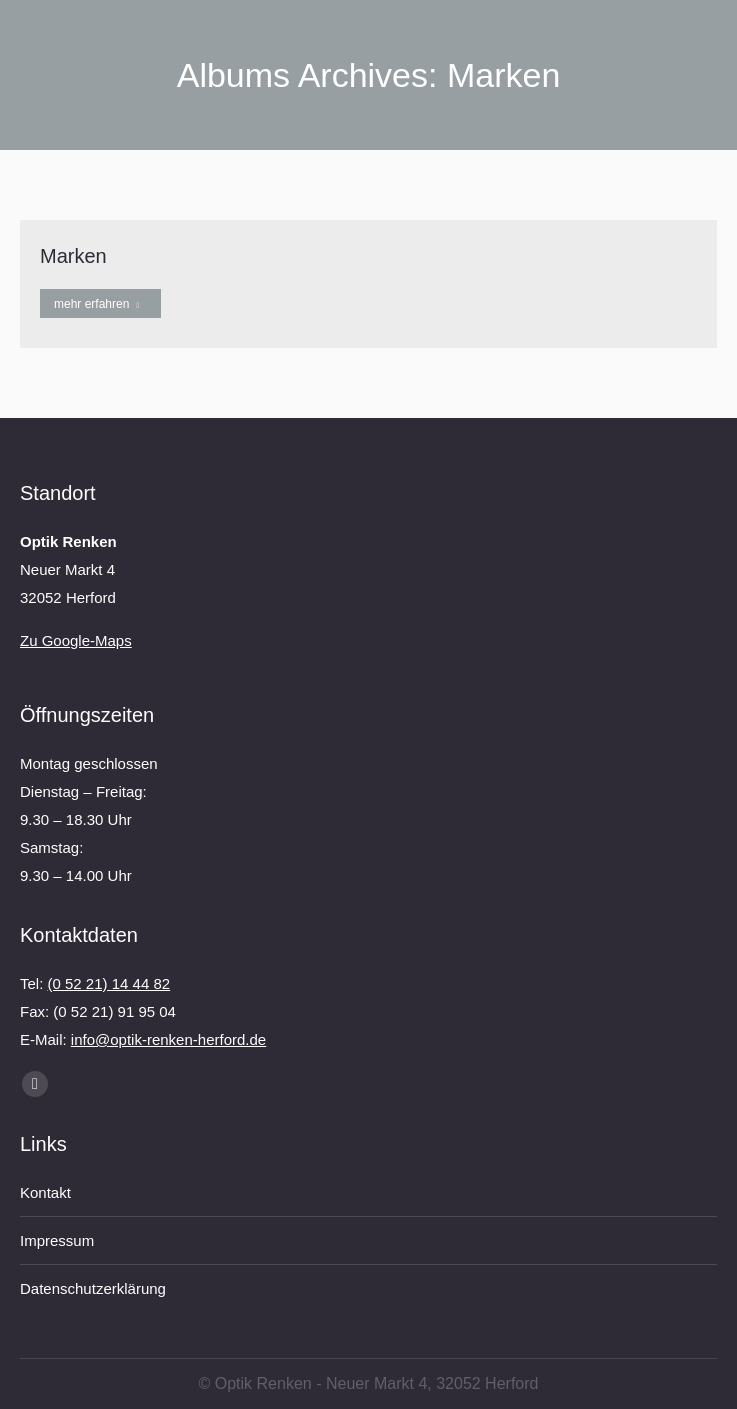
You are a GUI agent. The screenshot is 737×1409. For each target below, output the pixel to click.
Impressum (57, 1240)
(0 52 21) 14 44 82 (109, 983)
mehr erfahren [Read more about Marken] (96, 304)
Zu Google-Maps (76, 640)
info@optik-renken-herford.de (168, 1039)
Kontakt (45, 1192)
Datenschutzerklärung (93, 1288)
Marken (73, 256)
